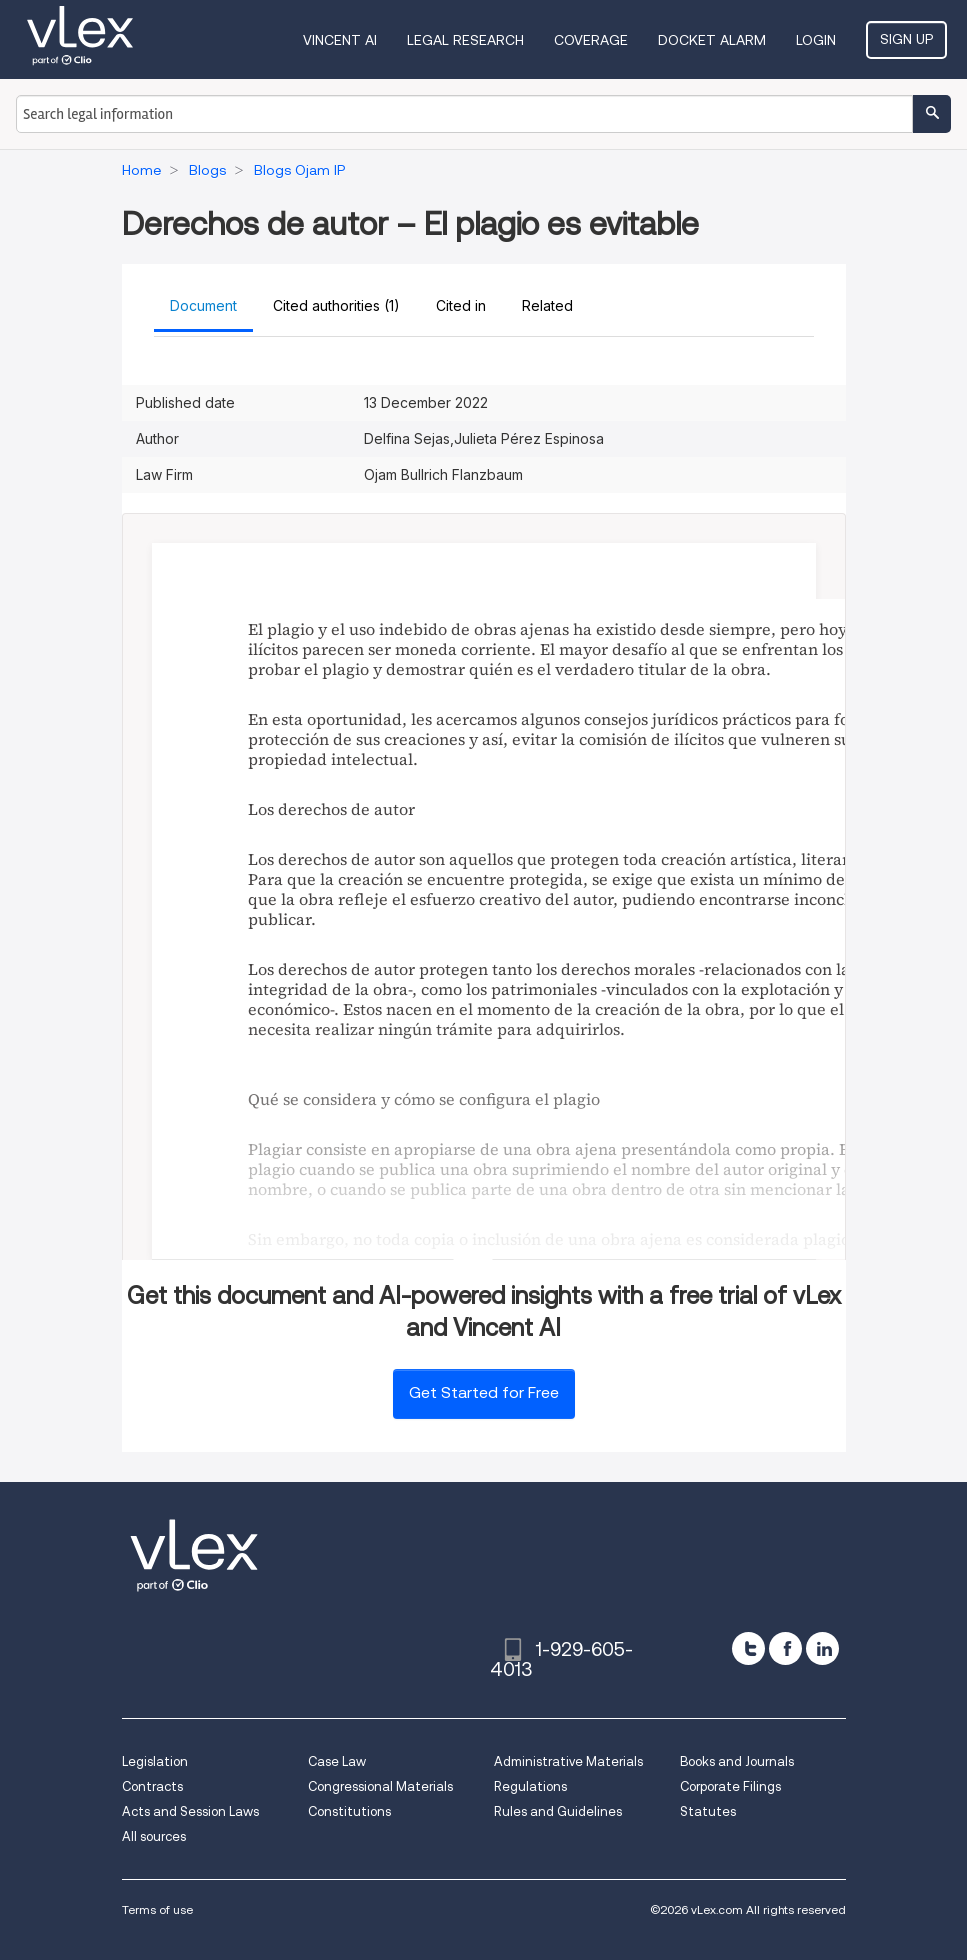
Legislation (155, 1761)
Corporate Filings (730, 1786)
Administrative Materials (568, 1761)
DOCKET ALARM (712, 40)
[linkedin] (822, 1648)
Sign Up (906, 39)
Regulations (530, 1786)
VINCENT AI (340, 40)
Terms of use (157, 1909)
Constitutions (349, 1811)
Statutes (708, 1811)
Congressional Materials (380, 1786)
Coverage (591, 40)
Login (816, 40)
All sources (154, 1836)
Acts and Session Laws (190, 1811)
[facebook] (785, 1648)
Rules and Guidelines (558, 1811)
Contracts (152, 1786)
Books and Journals (737, 1761)
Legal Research (465, 40)
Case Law (337, 1761)
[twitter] (748, 1648)
